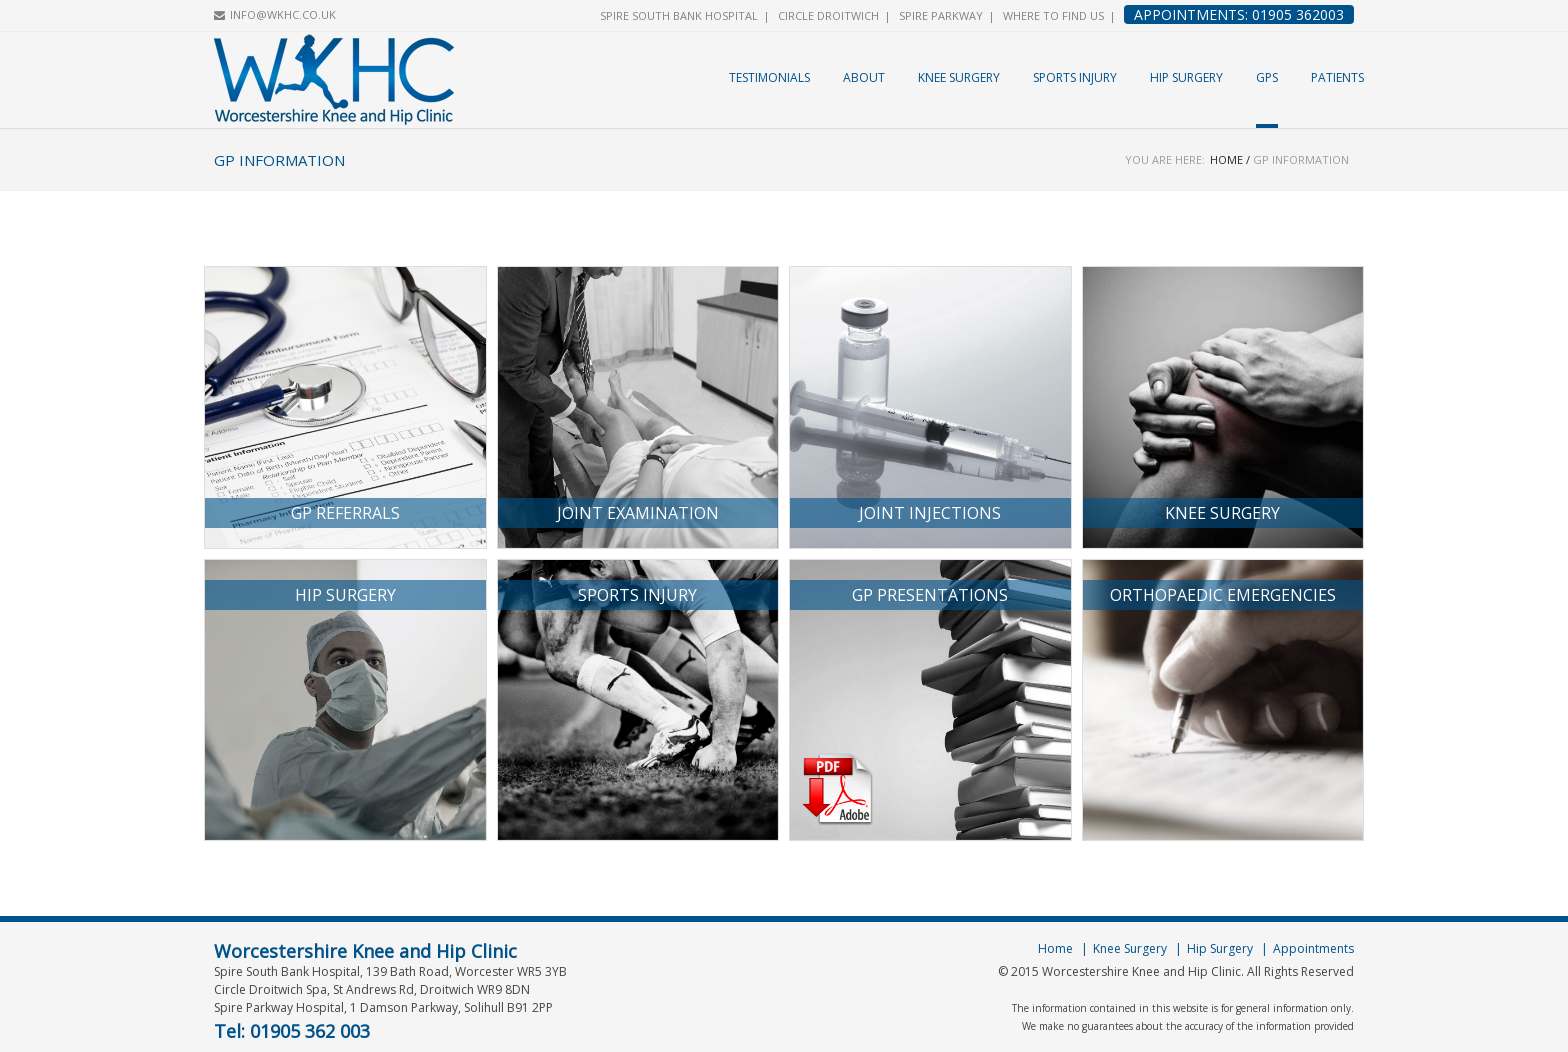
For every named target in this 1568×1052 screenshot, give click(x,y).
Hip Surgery (1186, 77)
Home (1226, 159)
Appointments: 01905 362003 (1239, 14)
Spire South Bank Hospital (679, 15)
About (864, 77)
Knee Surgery (959, 77)
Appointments (1313, 948)
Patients (1337, 77)
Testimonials (769, 77)
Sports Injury (1075, 77)
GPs (1267, 77)
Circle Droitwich (828, 15)
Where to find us (1053, 15)
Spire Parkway (941, 15)
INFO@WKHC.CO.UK (283, 14)
